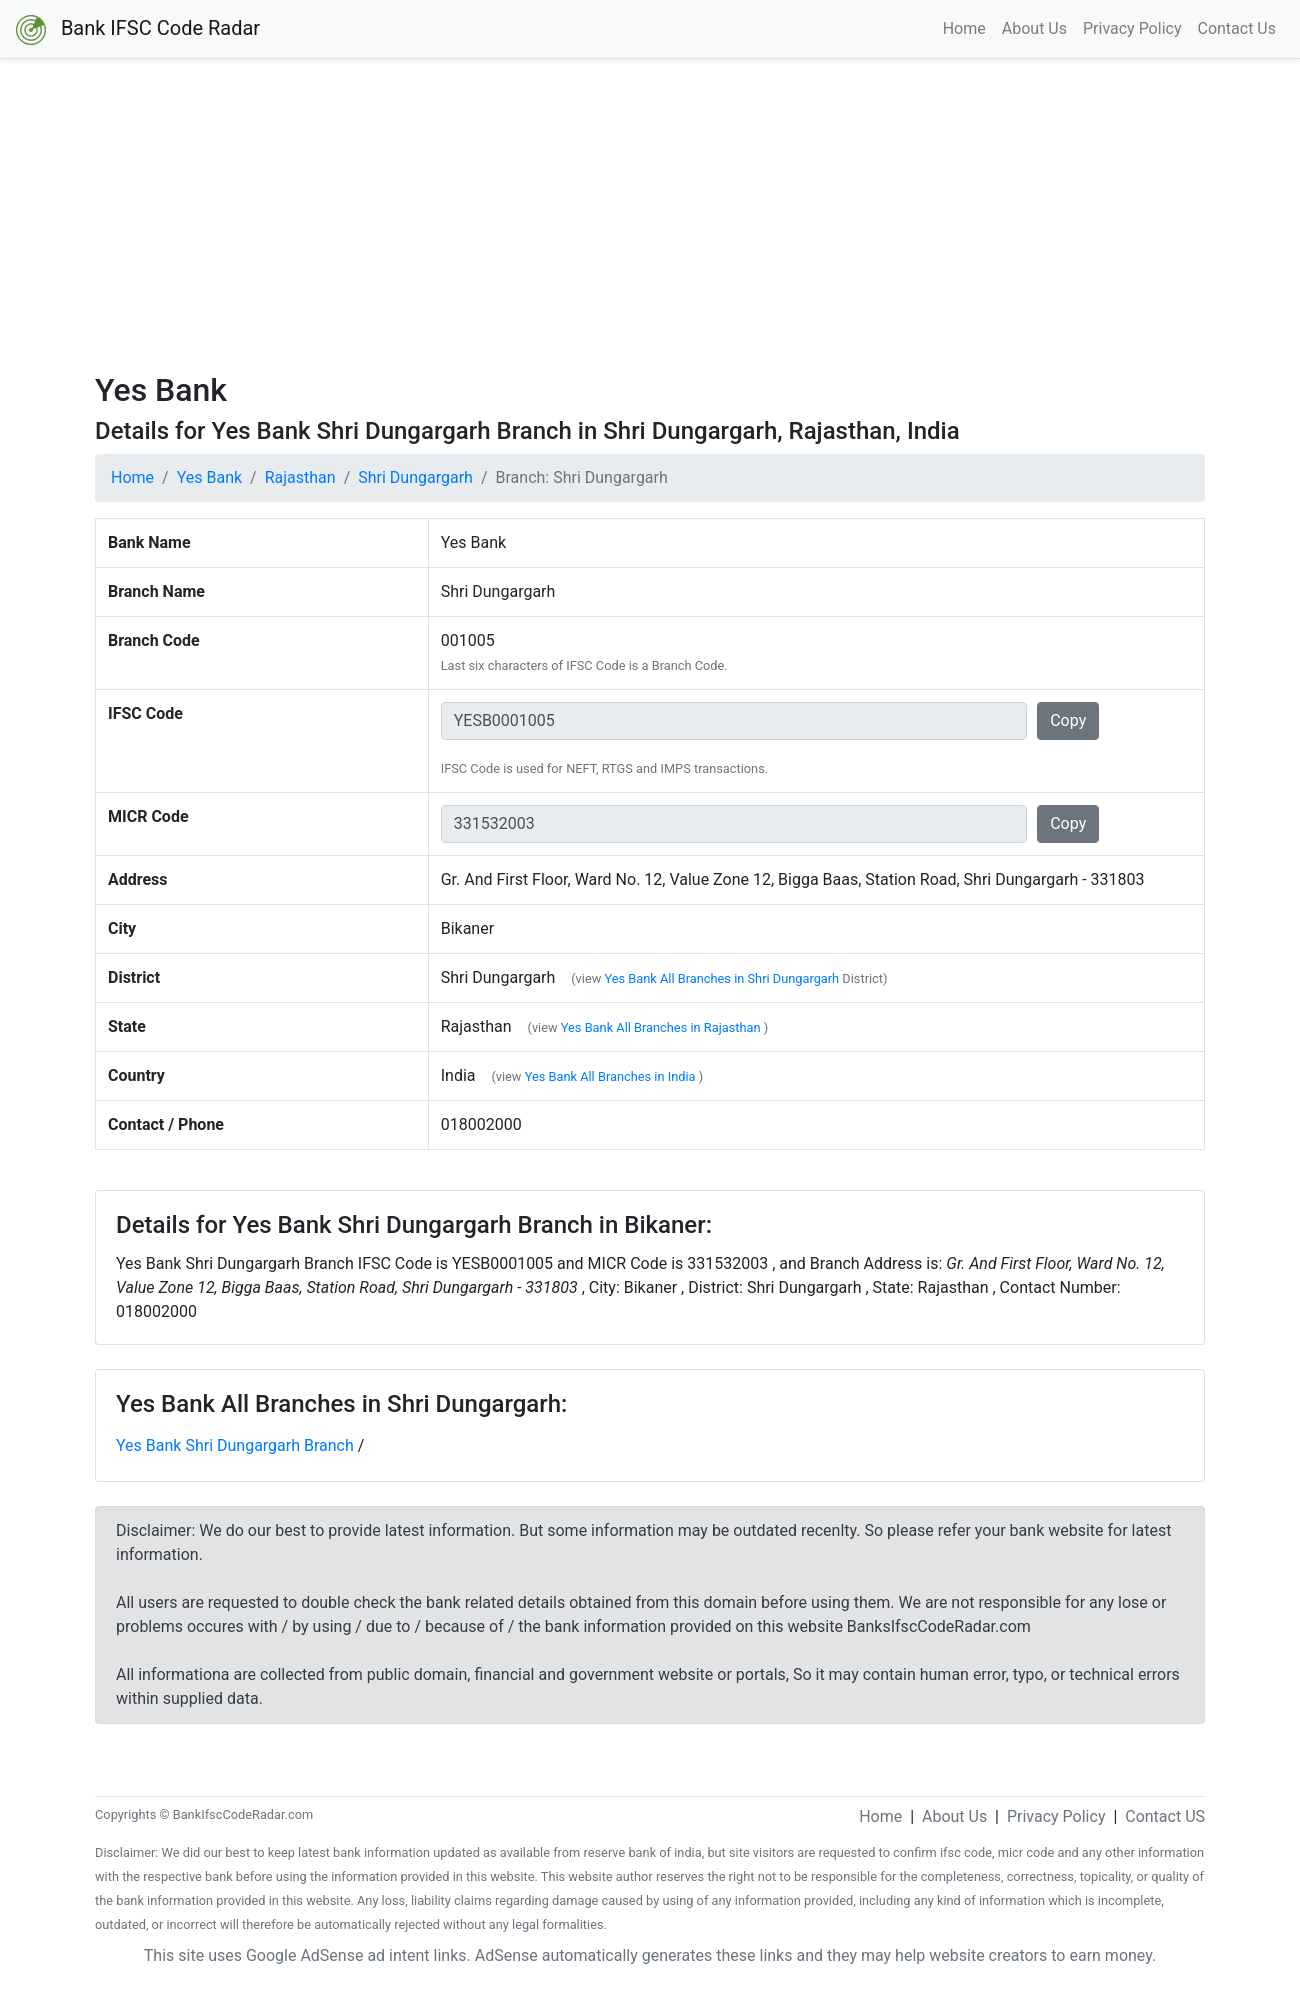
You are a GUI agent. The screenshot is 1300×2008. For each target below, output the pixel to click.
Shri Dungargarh (415, 477)
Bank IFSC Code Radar (138, 30)
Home (964, 28)
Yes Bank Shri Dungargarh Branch (235, 1445)
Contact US (1165, 1816)
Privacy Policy (1132, 28)
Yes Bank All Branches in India (610, 1076)
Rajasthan (300, 477)
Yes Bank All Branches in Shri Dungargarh (721, 978)
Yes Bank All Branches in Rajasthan (661, 1027)
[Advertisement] (650, 215)
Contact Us (1236, 28)
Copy (1068, 720)
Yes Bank (209, 477)
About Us (1034, 28)
